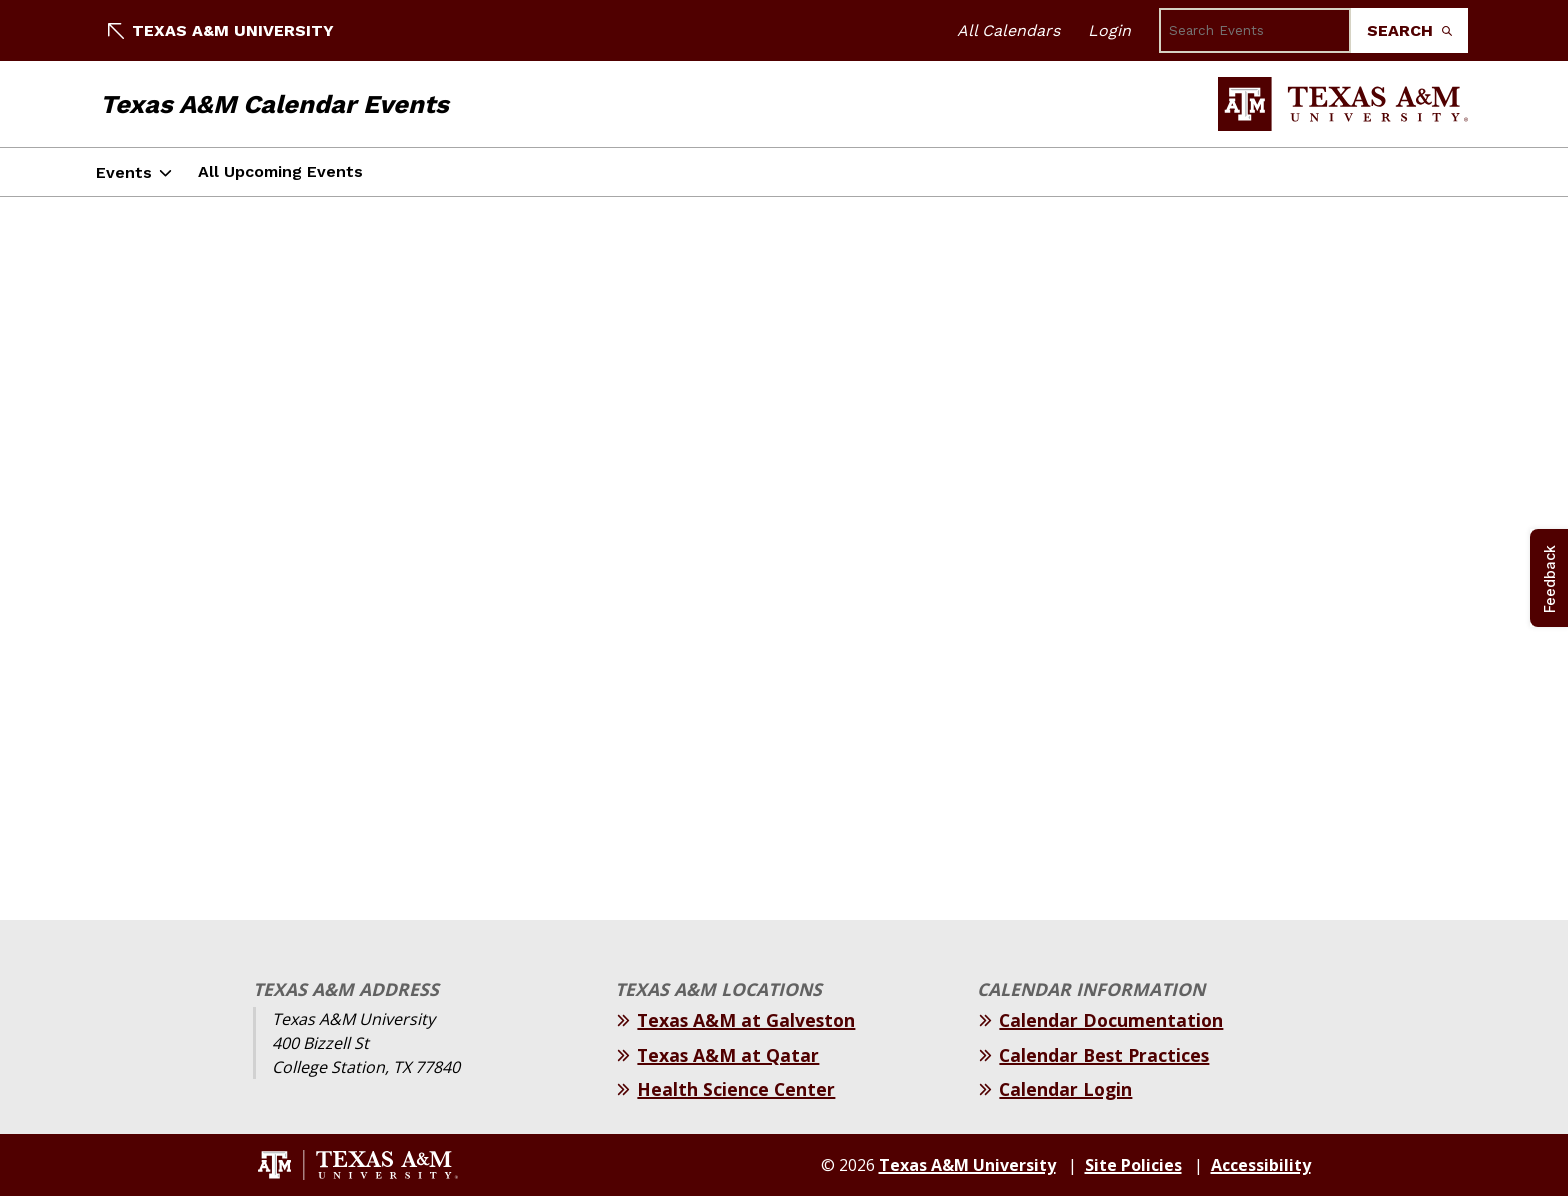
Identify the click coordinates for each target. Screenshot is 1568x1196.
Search (1409, 30)
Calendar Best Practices (1104, 1055)
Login (1109, 30)
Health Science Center (736, 1089)
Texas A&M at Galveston (746, 1020)
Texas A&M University (221, 30)
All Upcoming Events (280, 171)
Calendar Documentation (1111, 1020)
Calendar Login (1065, 1089)
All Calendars (1008, 30)
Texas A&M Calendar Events (274, 104)
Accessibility (1261, 1165)
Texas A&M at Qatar (728, 1055)
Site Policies (1133, 1165)
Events (124, 172)
